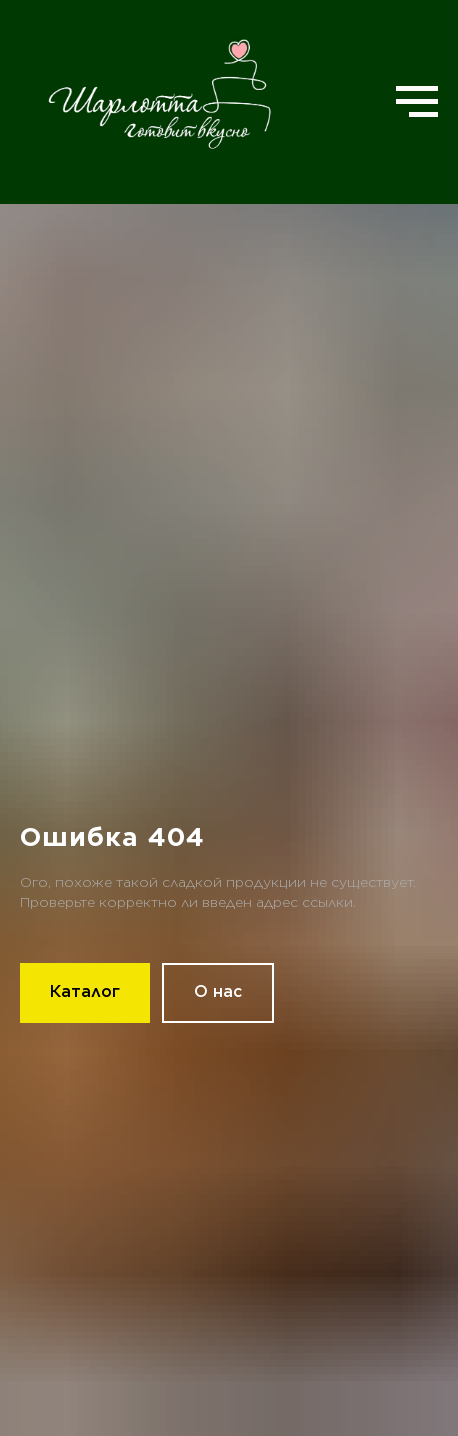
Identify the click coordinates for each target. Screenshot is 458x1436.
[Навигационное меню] (417, 102)
